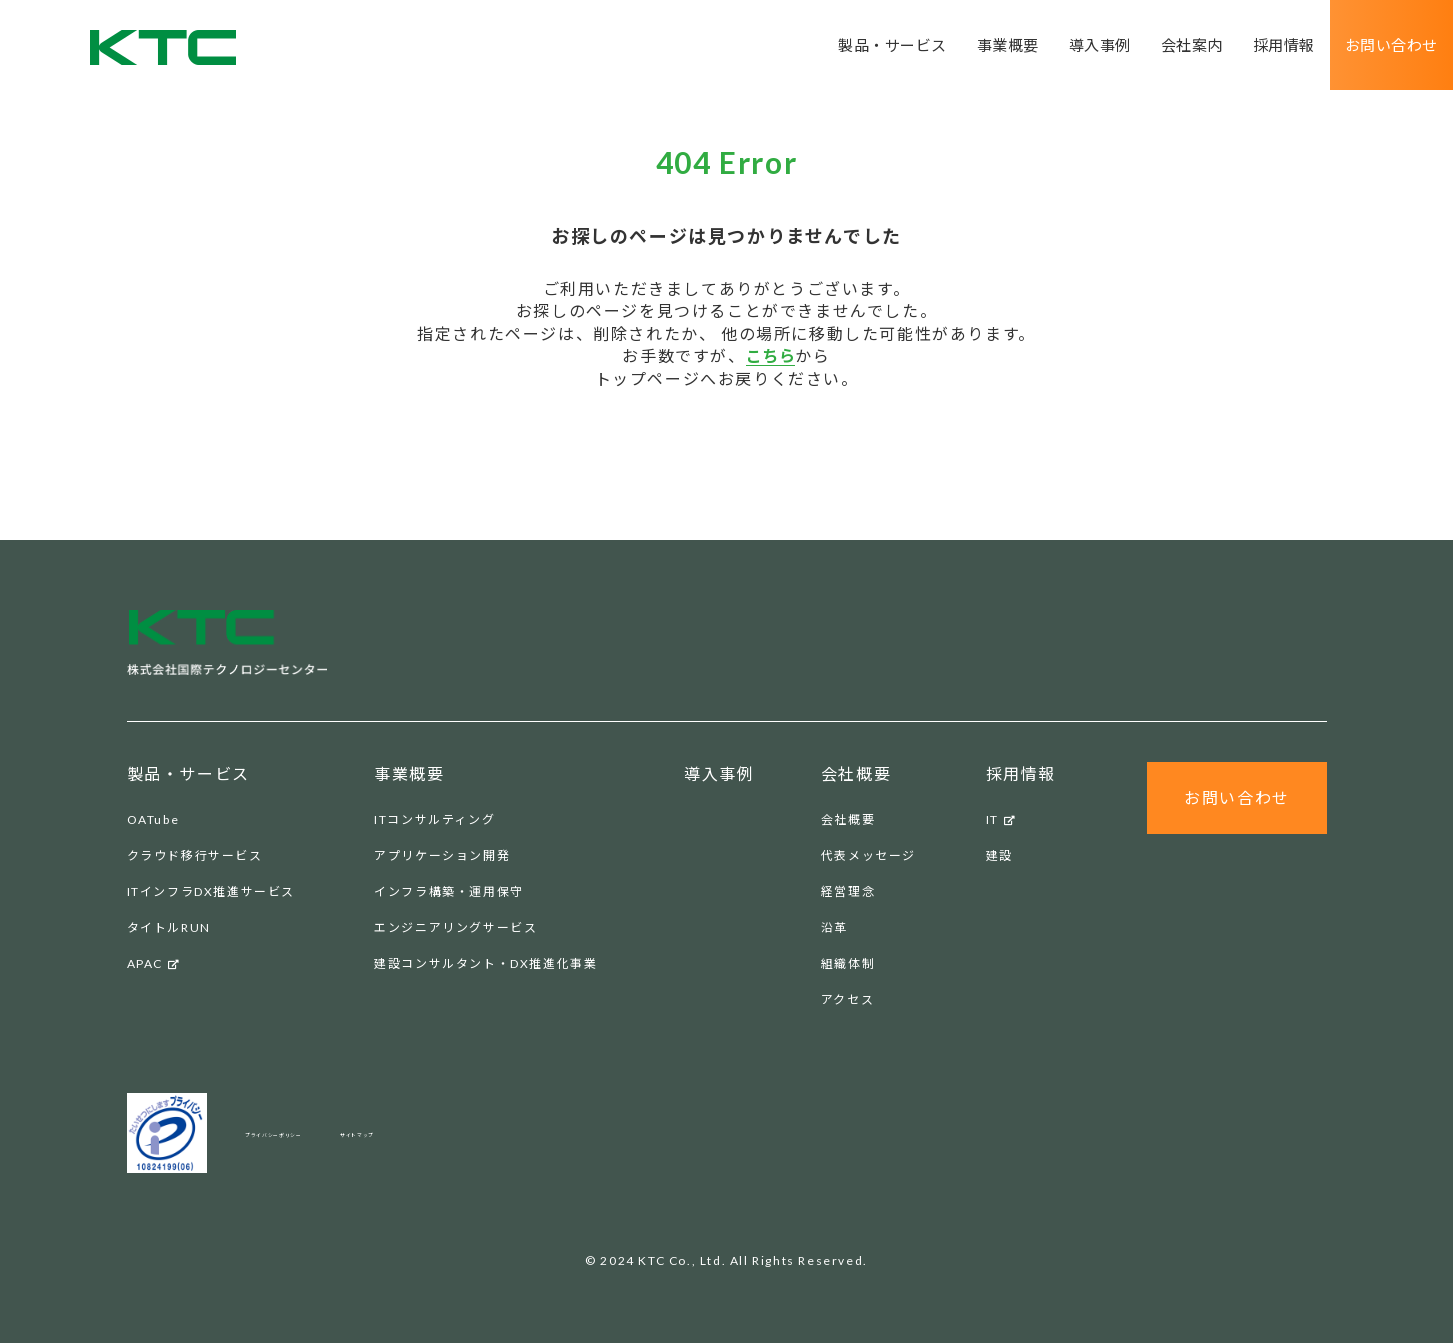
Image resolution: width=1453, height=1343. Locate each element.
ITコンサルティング (434, 819)
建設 (999, 855)
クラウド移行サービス (195, 855)
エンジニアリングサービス (455, 927)
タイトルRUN (169, 927)
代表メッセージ (868, 855)
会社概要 (848, 819)
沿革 (834, 927)
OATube (153, 819)
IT (1001, 819)
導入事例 (1082, 45)
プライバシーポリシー (313, 1132)
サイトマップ (461, 1132)
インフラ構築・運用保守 (449, 891)
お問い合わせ (1388, 45)
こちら (770, 355)
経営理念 (848, 891)
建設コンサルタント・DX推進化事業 (485, 963)
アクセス (847, 999)
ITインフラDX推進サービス (211, 891)
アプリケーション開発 (442, 855)
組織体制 (848, 963)
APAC (154, 963)
